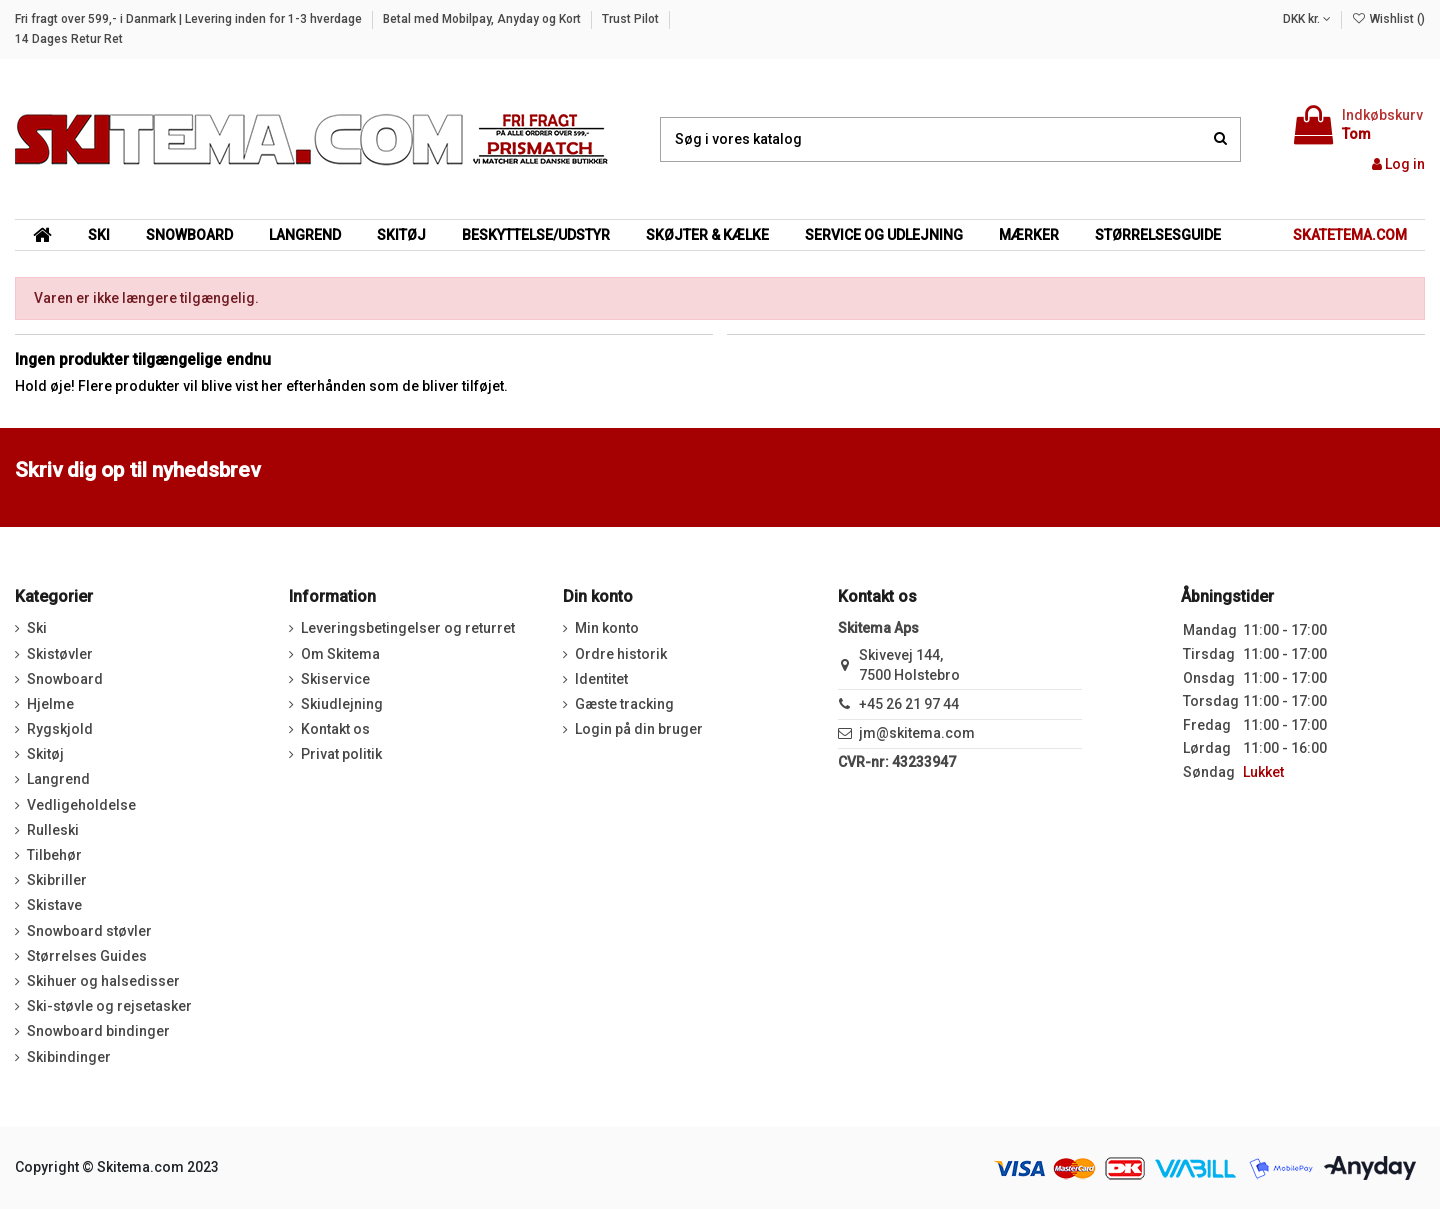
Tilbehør (54, 855)
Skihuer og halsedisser (103, 981)
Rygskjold (60, 729)
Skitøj (45, 754)
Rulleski (53, 830)
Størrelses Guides (87, 956)
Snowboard (65, 679)
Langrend (58, 779)
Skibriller (57, 880)
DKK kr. (1307, 19)
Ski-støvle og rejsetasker (109, 1006)
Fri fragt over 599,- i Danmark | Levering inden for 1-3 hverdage (190, 19)
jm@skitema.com (917, 733)
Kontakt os (335, 729)
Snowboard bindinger (98, 1031)
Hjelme (50, 704)
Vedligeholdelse (81, 805)
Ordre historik (621, 654)
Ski (37, 628)
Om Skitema (340, 654)
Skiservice (335, 679)
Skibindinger (69, 1057)
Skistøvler (60, 654)
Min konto (607, 628)
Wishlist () (1388, 19)
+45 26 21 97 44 (909, 704)
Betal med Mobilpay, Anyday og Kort (483, 19)
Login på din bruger (639, 729)
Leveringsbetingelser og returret (408, 628)
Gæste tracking (624, 704)
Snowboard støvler (89, 931)
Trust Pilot (632, 19)
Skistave (54, 905)
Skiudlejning (342, 704)
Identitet (601, 679)
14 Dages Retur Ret (69, 39)
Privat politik (341, 754)
